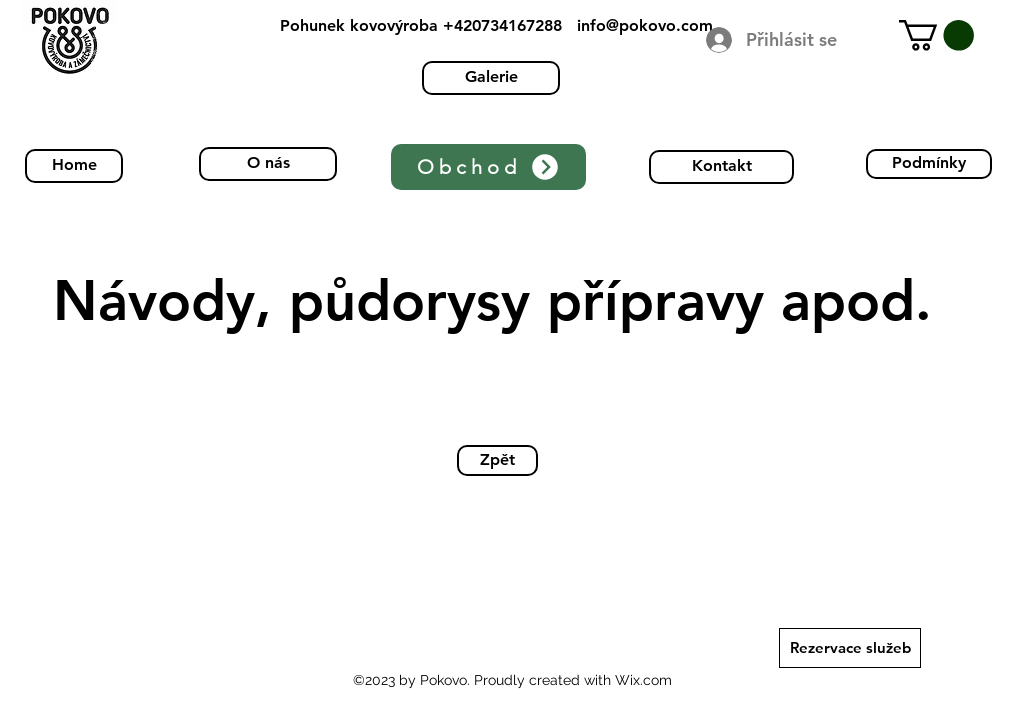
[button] (936, 35)
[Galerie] (491, 78)
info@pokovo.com (645, 25)
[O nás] (268, 164)
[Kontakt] (721, 167)
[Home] (74, 166)
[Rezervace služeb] (850, 648)
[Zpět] (497, 460)
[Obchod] (488, 167)
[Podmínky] (929, 164)
